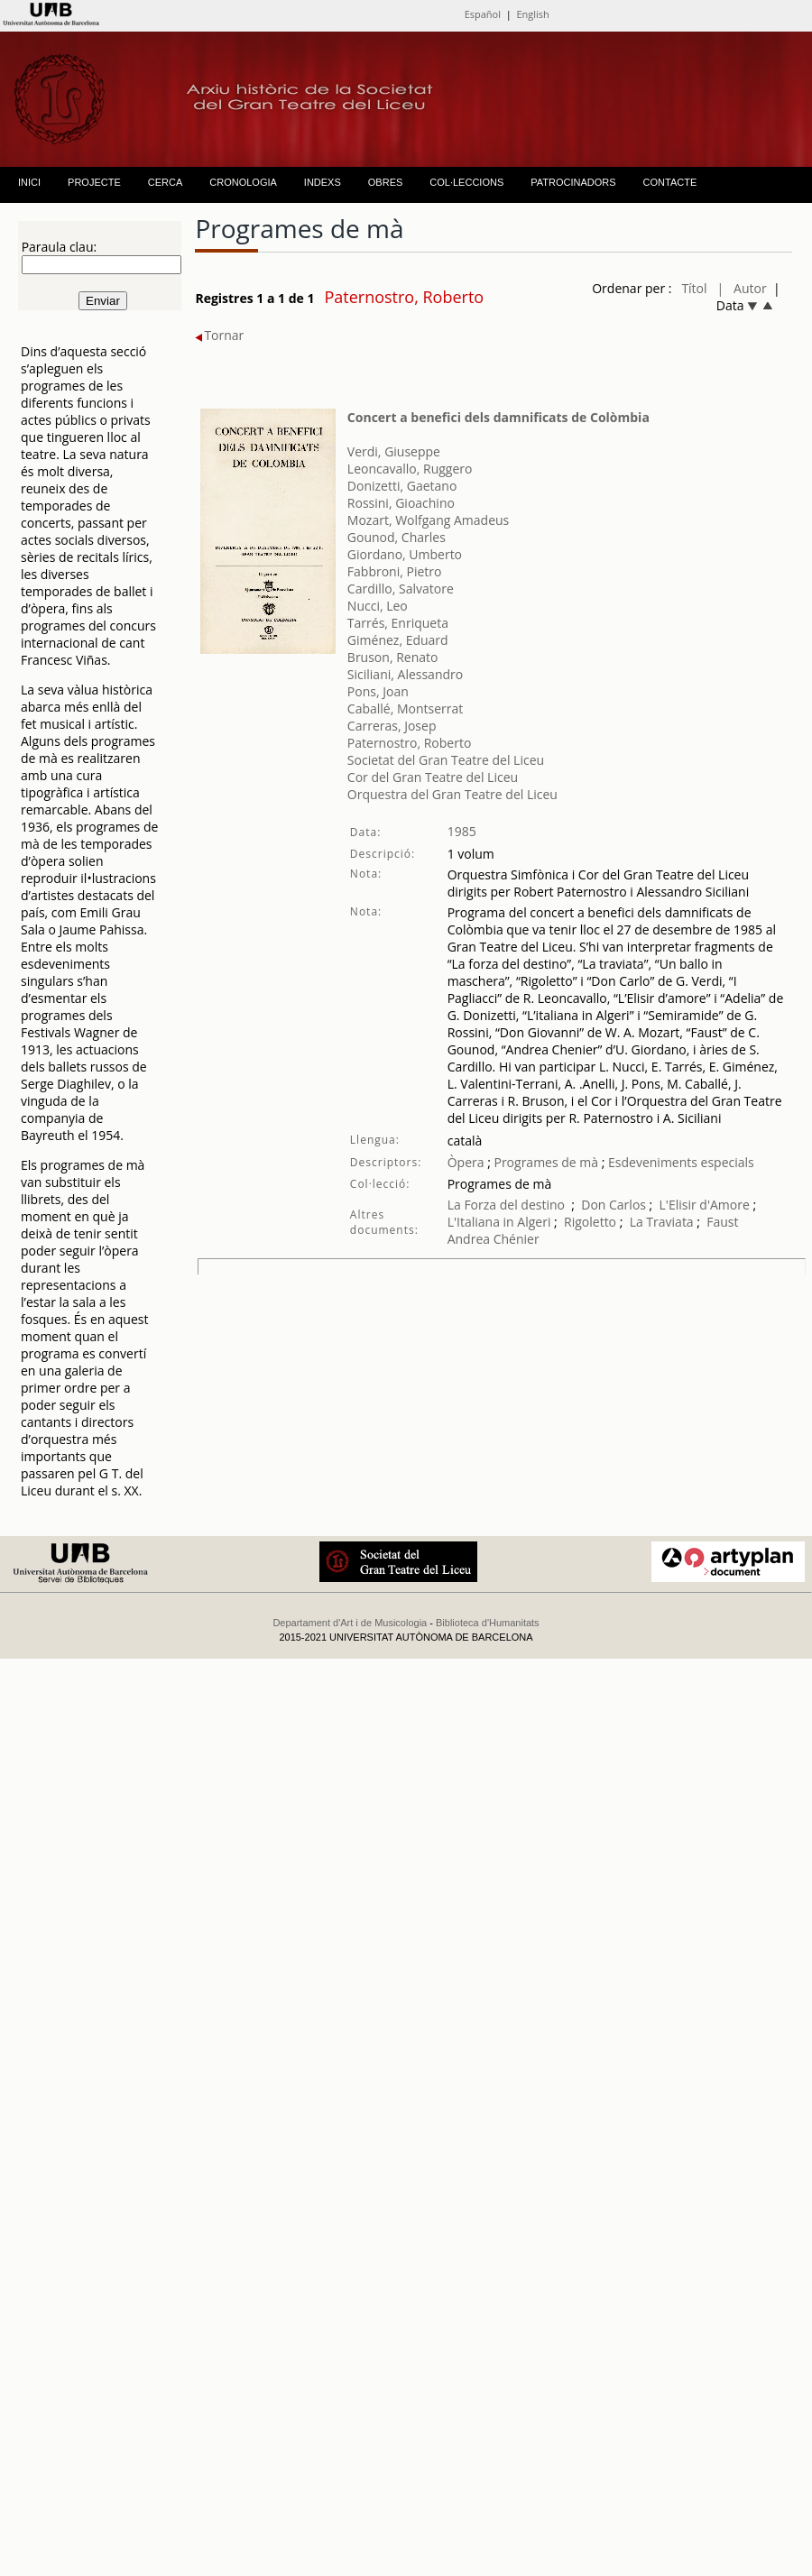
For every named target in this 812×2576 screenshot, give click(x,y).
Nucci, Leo (377, 605)
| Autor (742, 288)
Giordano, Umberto (404, 554)
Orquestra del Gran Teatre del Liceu (452, 794)
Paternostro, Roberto (409, 742)
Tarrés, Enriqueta (397, 622)
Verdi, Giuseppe (393, 451)
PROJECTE (94, 182)
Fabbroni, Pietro (394, 571)
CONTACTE (670, 182)
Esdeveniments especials (681, 1162)
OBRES (385, 182)
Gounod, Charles (396, 537)
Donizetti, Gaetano (402, 485)
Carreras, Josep (392, 725)
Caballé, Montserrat (405, 708)
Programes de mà (544, 1162)
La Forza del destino (506, 1204)
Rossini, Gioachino (401, 502)
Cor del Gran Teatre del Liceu (432, 777)
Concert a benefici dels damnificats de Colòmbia (498, 417)
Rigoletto (590, 1221)
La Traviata (662, 1221)
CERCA (165, 182)
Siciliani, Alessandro (405, 674)
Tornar (219, 335)
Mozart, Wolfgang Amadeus (428, 520)
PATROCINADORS (573, 182)
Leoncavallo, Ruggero (410, 468)
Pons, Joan (378, 691)
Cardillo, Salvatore (400, 588)
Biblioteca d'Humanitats (488, 1622)
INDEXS (322, 182)
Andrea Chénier (494, 1238)
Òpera (466, 1162)
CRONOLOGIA (243, 182)
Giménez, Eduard (397, 640)
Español (483, 14)
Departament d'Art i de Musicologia (349, 1622)
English (532, 14)
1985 (462, 831)
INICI (29, 182)
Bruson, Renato (392, 657)
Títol (693, 288)
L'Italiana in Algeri (499, 1221)
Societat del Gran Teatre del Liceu (445, 759)
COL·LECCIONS (466, 182)
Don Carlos (613, 1204)
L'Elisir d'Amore (705, 1204)
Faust (722, 1221)
